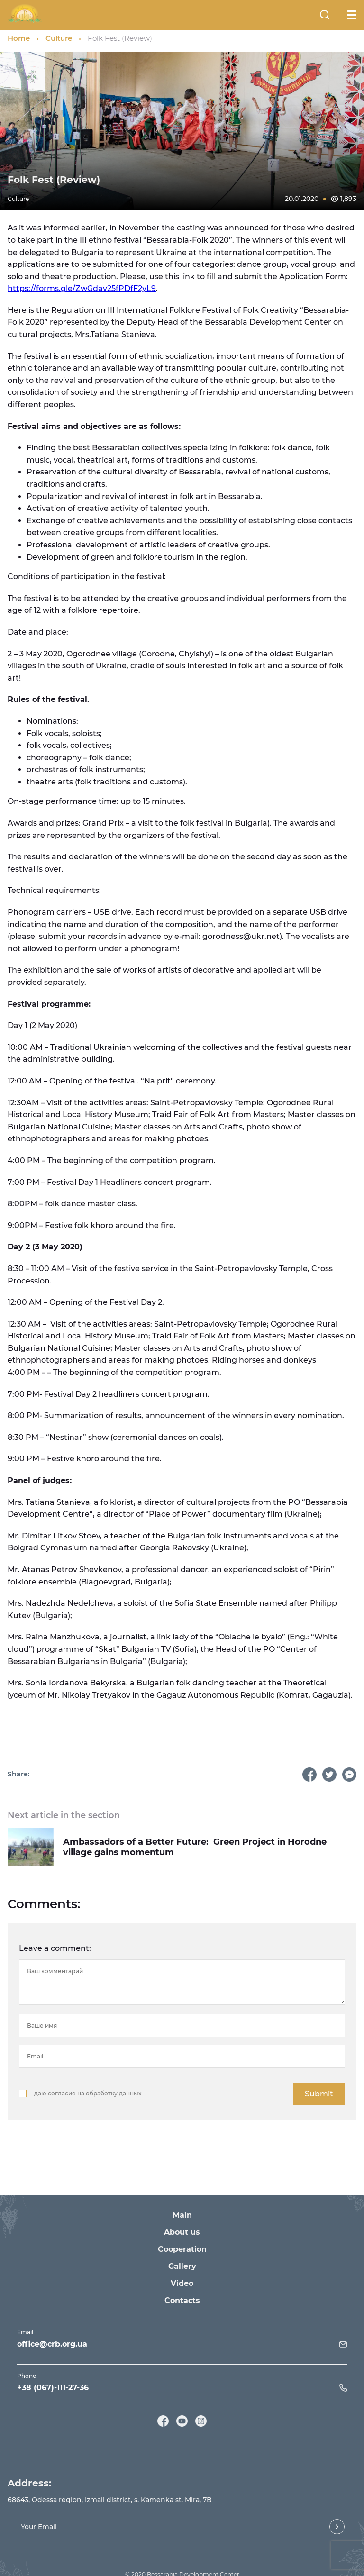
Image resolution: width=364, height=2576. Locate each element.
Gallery (182, 2266)
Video (182, 2283)
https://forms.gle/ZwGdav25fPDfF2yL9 (82, 288)
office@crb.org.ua (52, 2343)
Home (19, 38)
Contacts (182, 2300)
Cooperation (182, 2249)
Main (182, 2215)
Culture (59, 38)
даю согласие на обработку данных (87, 2093)
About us (182, 2232)
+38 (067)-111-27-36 (53, 2387)
